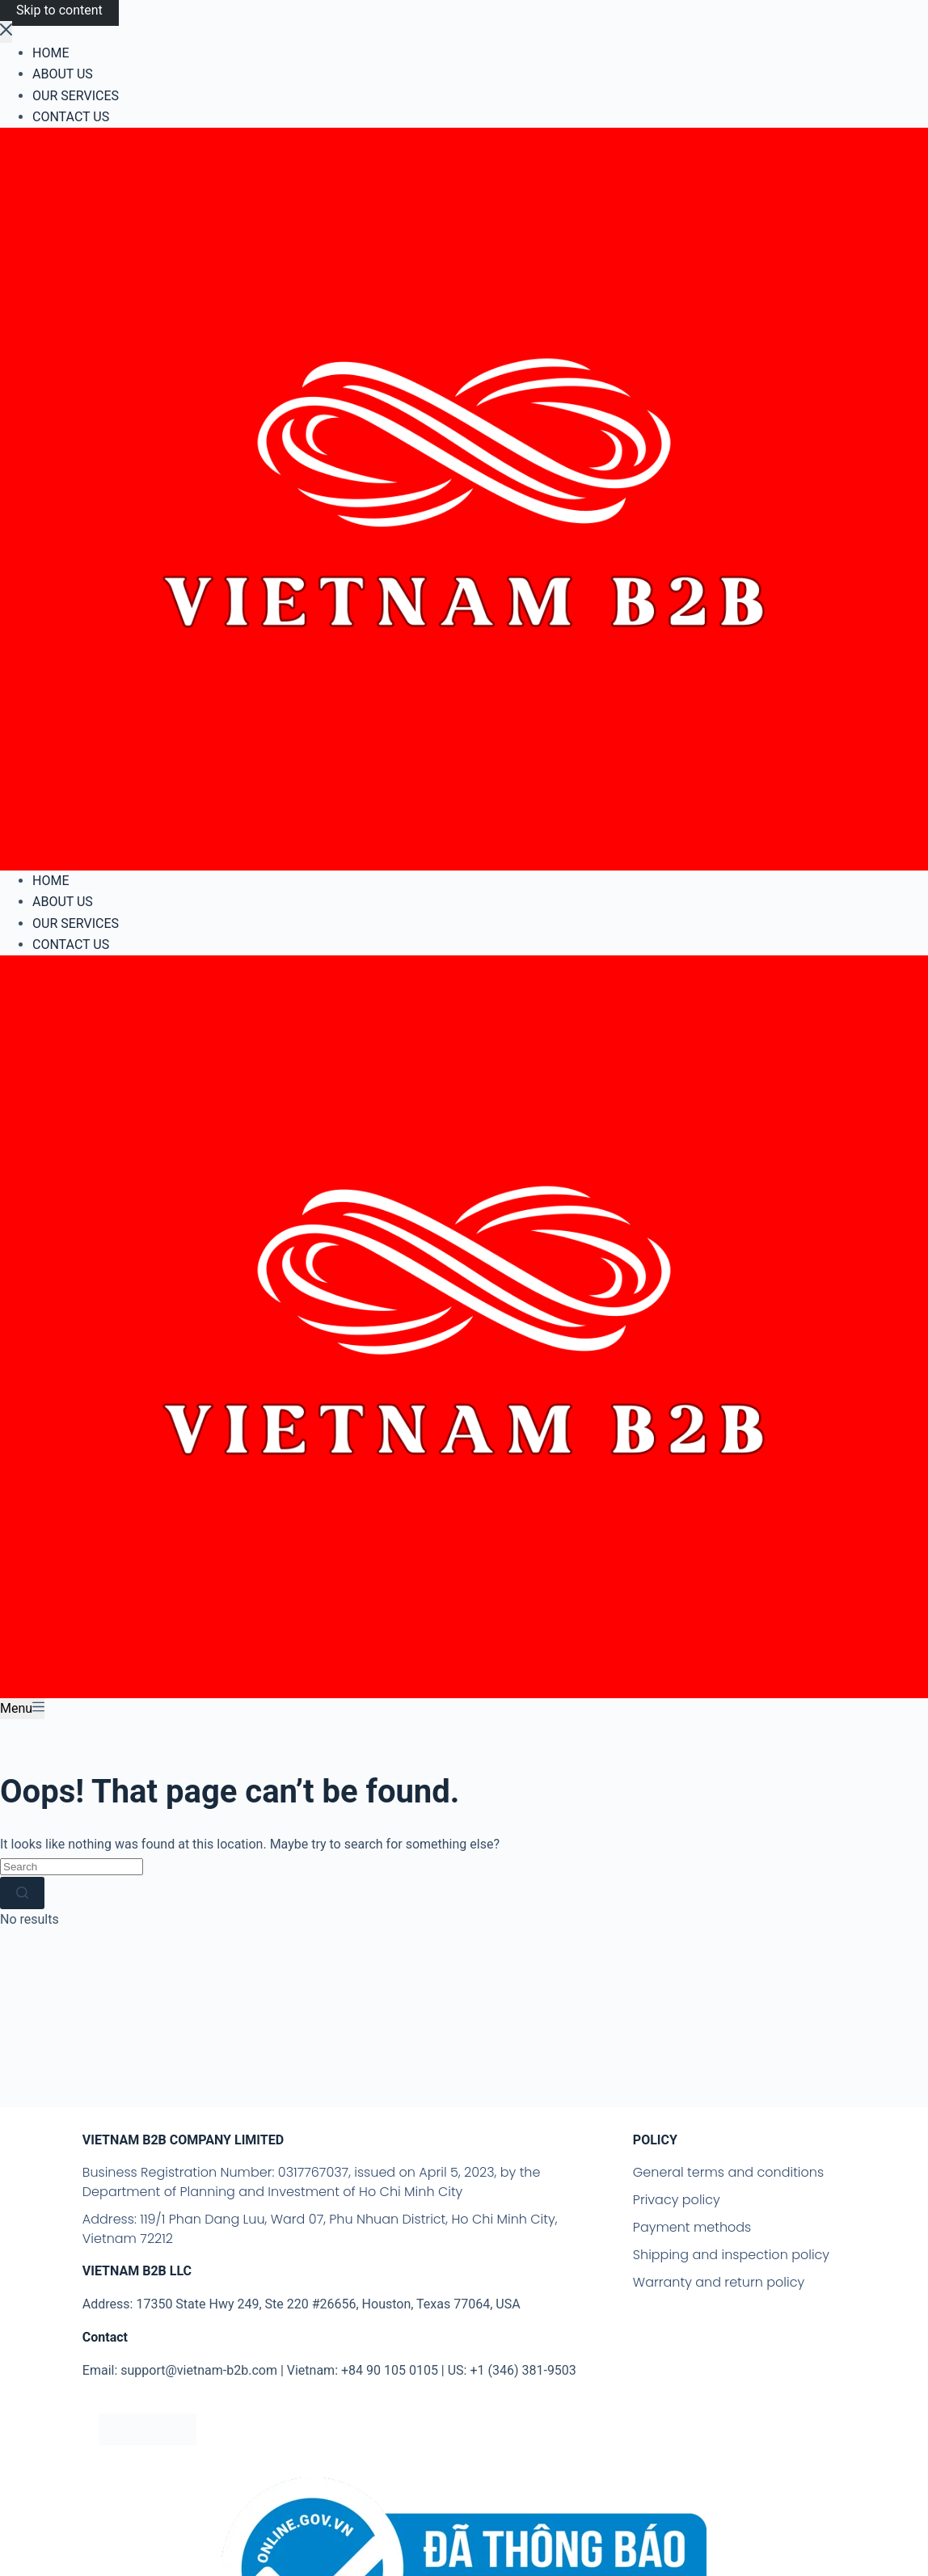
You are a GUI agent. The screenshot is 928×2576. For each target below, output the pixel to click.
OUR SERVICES (75, 923)
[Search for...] (71, 1865)
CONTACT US (70, 944)
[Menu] (22, 1708)
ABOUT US (62, 901)
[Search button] (22, 1893)
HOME (50, 880)
